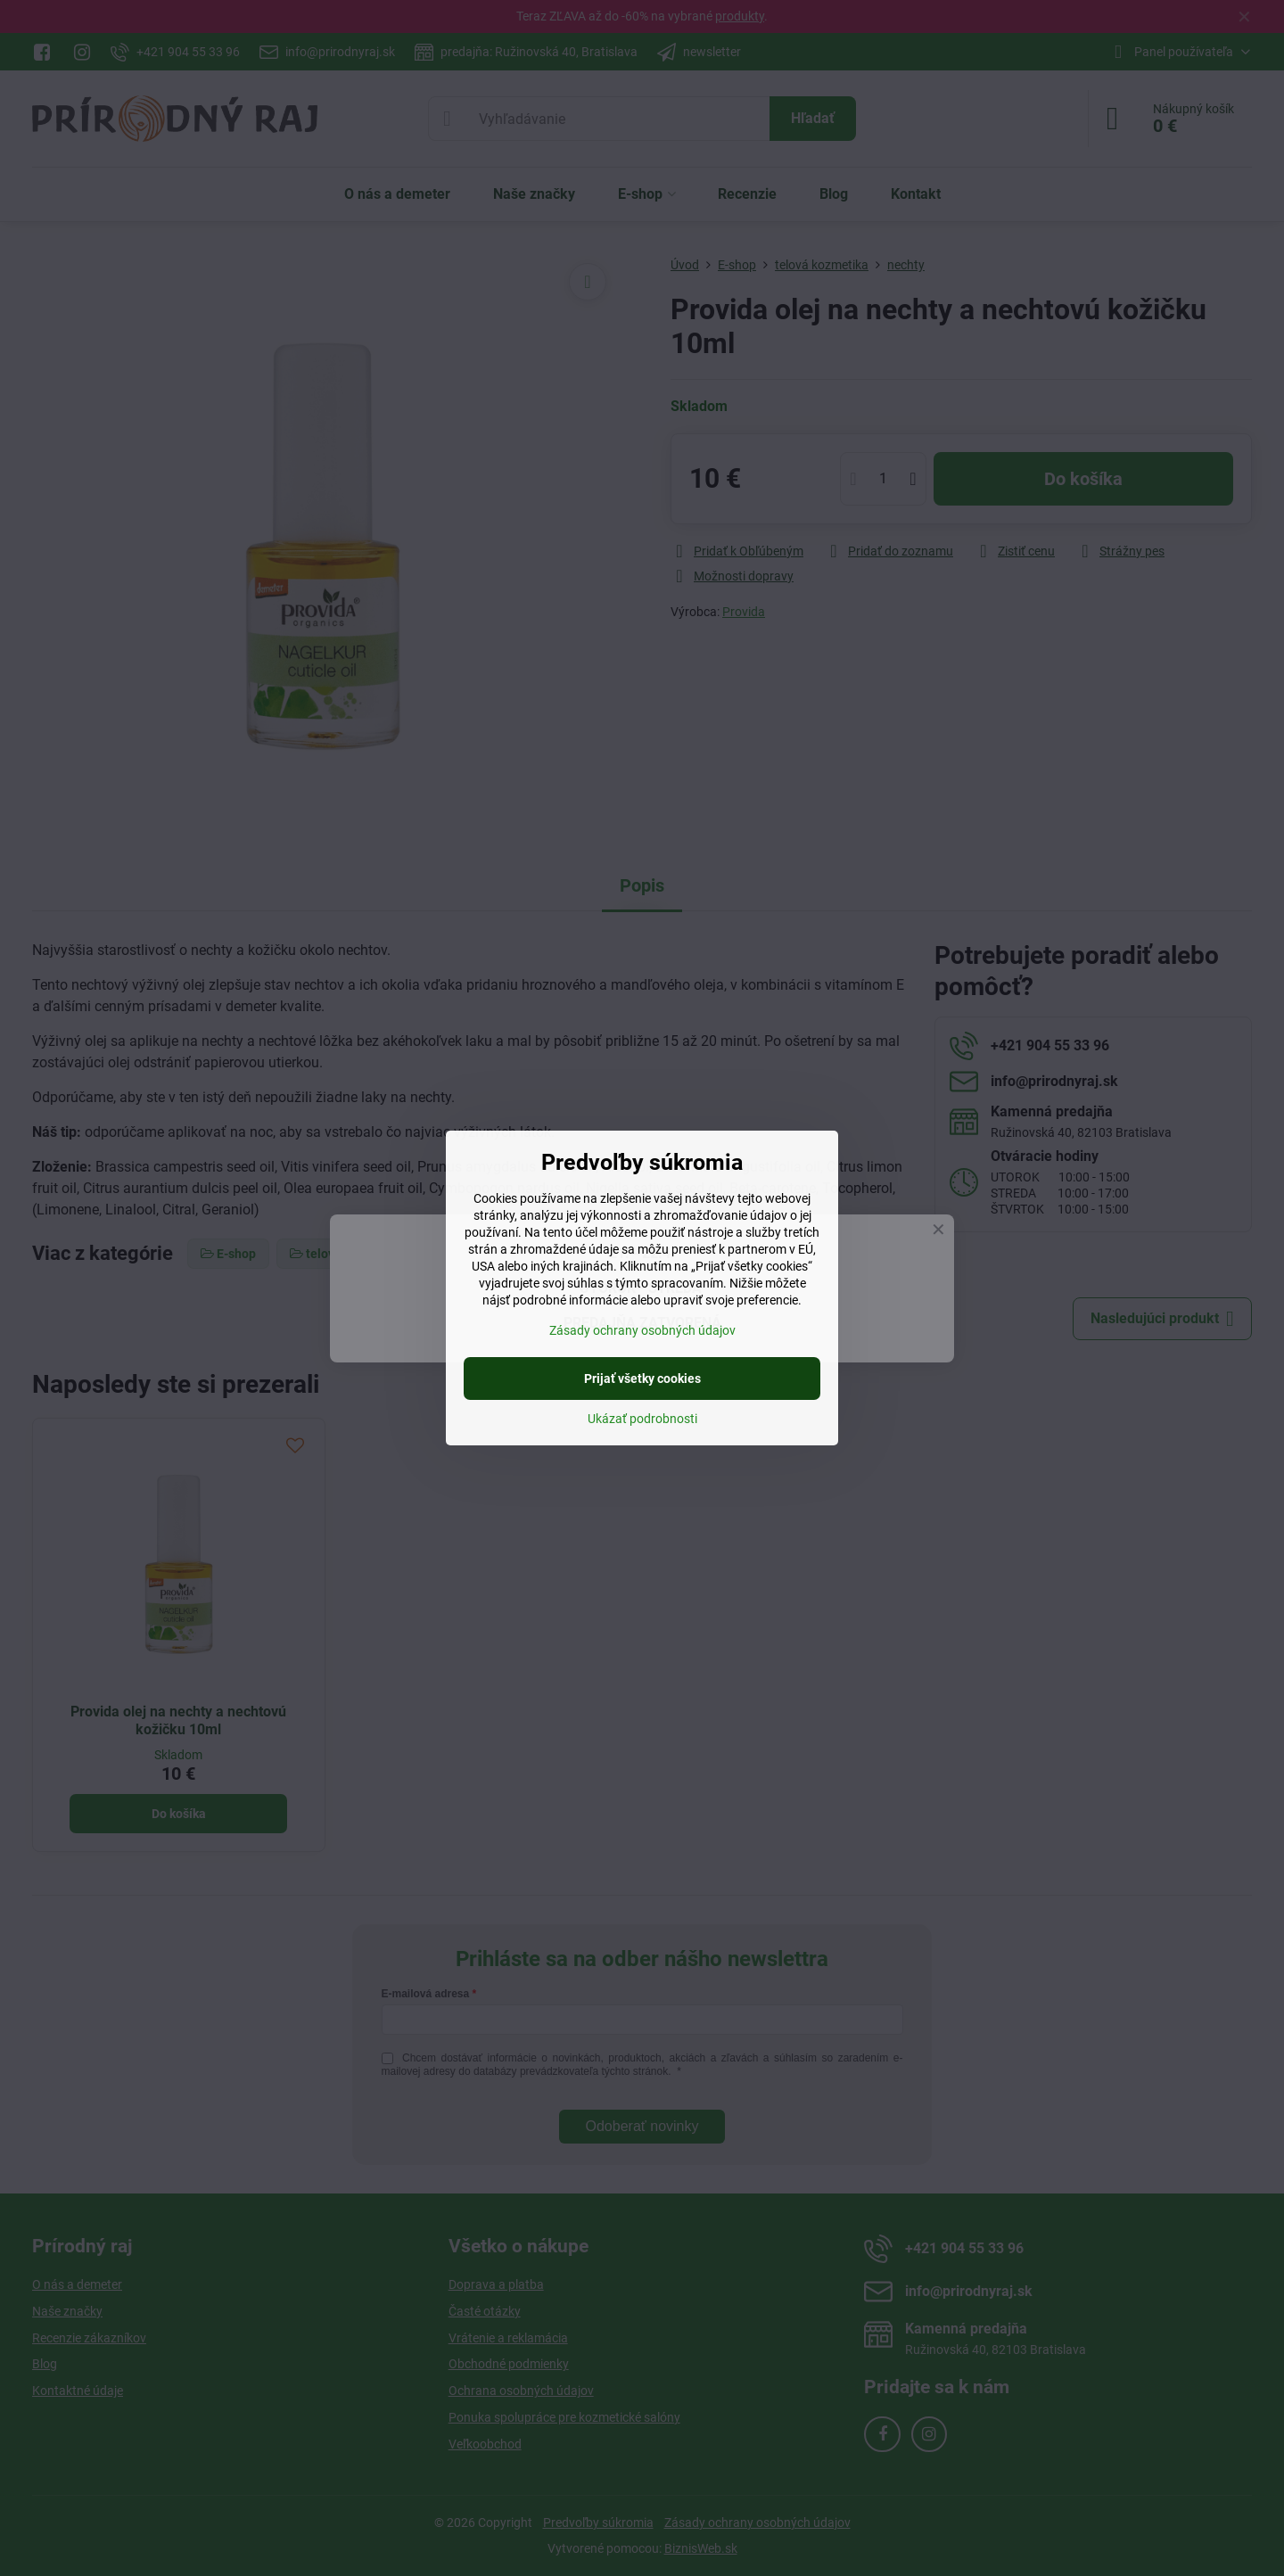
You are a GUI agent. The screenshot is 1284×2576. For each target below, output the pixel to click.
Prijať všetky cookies (642, 1378)
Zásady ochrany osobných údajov (642, 1330)
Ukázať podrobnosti (642, 1418)
